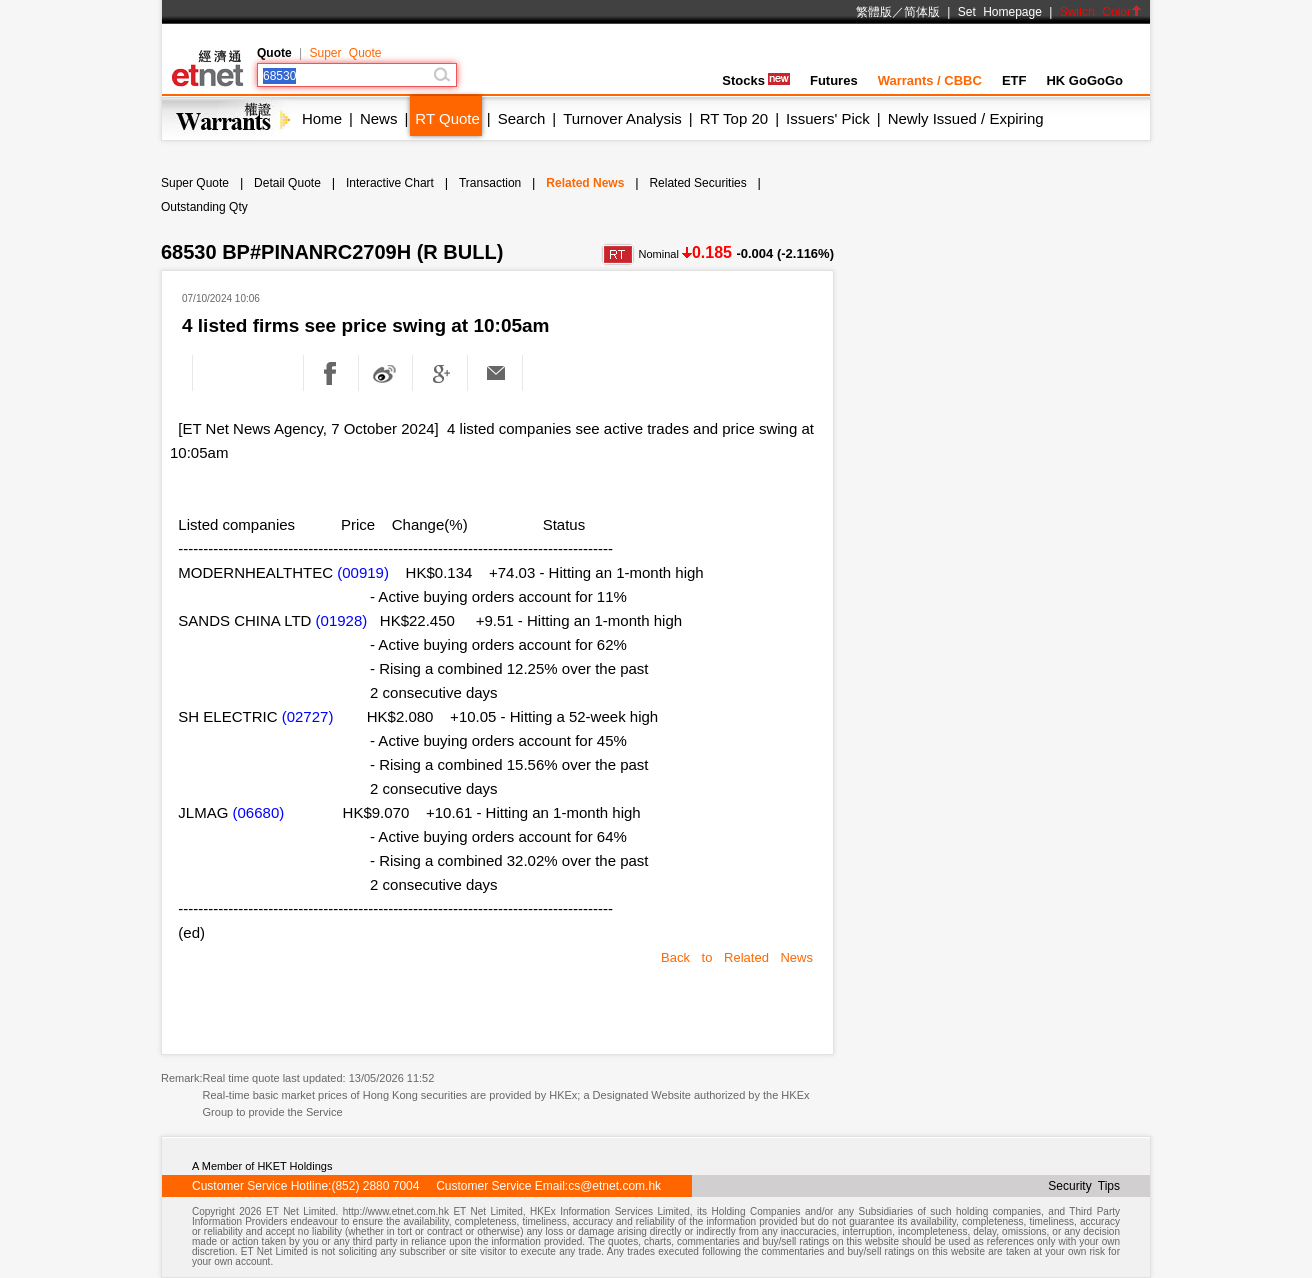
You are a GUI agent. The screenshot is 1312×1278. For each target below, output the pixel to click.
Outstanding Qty (204, 207)
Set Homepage (1000, 12)
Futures (834, 80)
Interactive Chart (390, 183)
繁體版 (874, 12)
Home (322, 118)
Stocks (756, 80)
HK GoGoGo (1084, 80)
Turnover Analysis (622, 118)
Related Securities (697, 183)
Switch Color (1101, 12)
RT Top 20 (734, 118)
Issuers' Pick (828, 118)
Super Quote (345, 53)
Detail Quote (287, 183)
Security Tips (1084, 1186)
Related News (585, 183)
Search (522, 118)
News (379, 118)
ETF (1014, 80)
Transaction (490, 183)
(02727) (308, 716)
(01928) (342, 620)
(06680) (259, 812)
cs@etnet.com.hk (614, 1186)
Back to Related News (737, 957)
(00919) (363, 572)
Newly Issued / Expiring (966, 118)
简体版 (922, 12)
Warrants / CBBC (930, 80)
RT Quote (447, 118)
